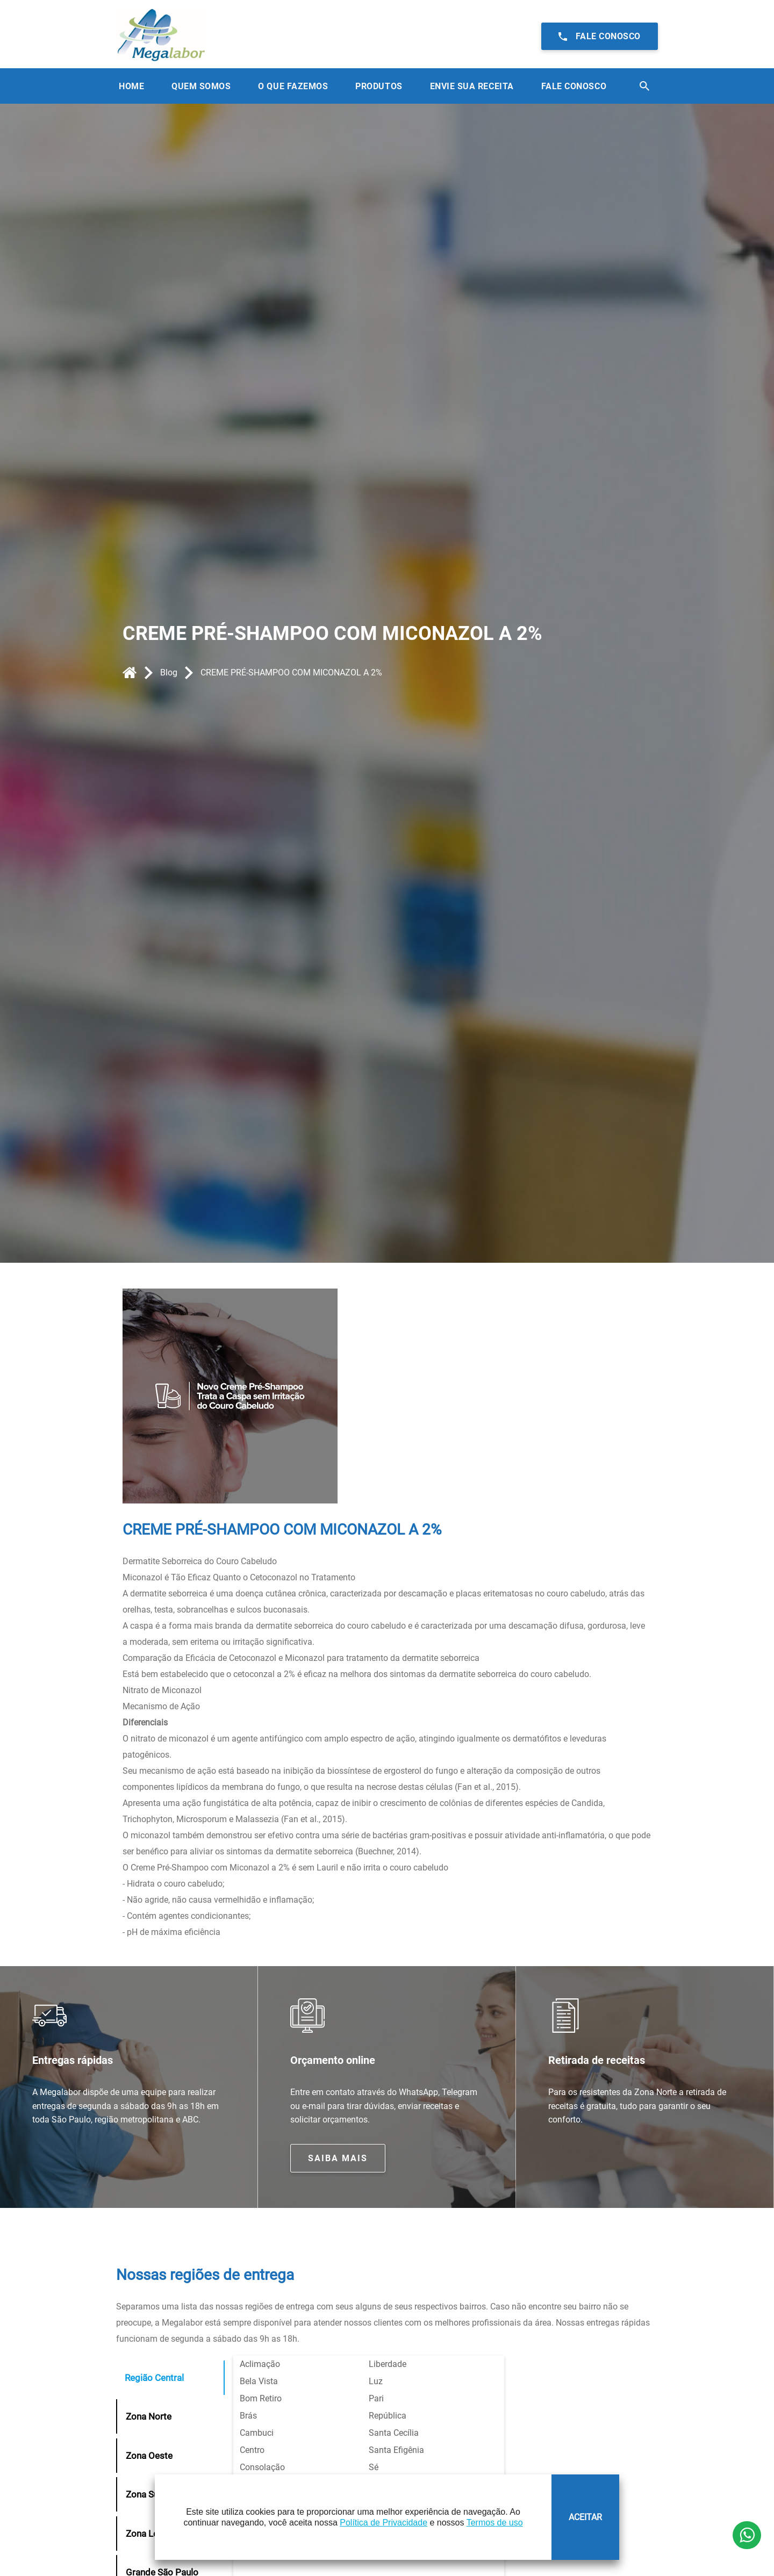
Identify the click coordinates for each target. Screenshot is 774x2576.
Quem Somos (201, 86)
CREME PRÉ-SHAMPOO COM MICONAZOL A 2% (291, 672)
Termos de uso (495, 2522)
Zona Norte (148, 2416)
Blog (168, 672)
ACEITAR (585, 2517)
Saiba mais (338, 2158)
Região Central (154, 2377)
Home (131, 86)
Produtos (378, 86)
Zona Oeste (149, 2455)
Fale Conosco (573, 86)
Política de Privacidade (383, 2522)
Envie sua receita (472, 86)
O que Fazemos (293, 86)
